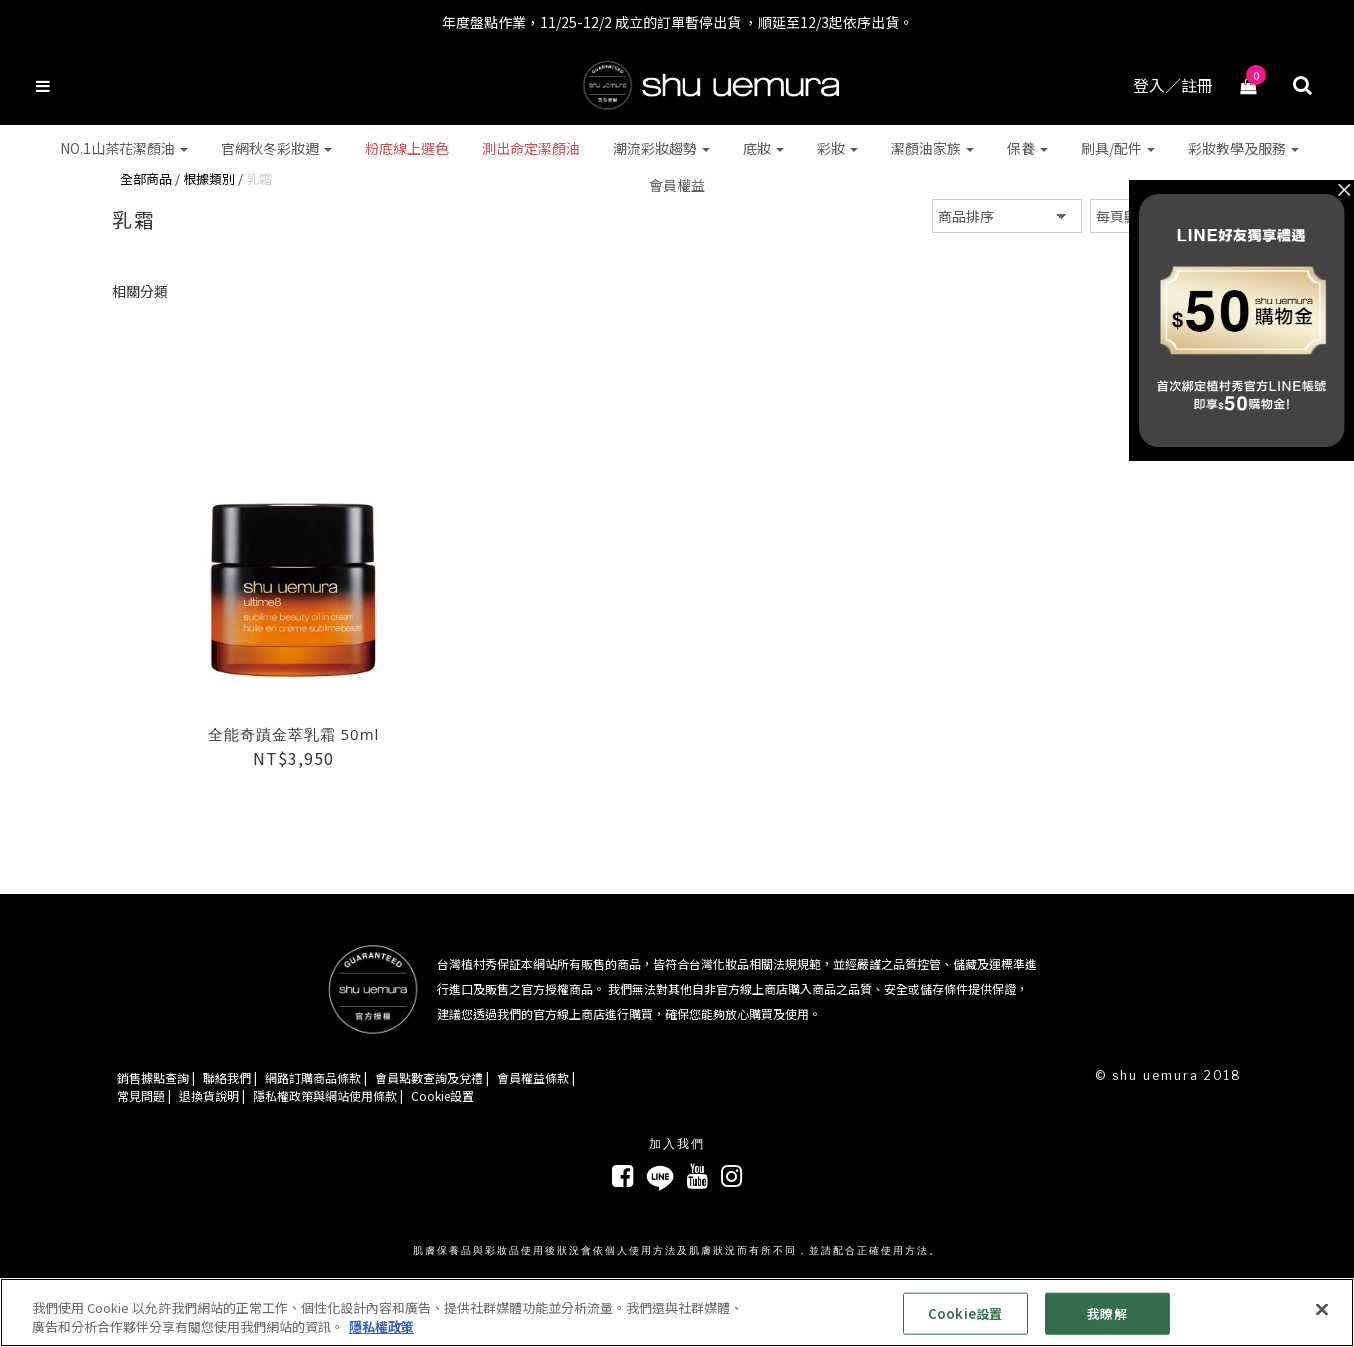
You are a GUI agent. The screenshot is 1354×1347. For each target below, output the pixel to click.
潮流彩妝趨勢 (661, 148)
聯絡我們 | (230, 1077)
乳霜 (259, 178)
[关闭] (1322, 1310)
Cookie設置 (442, 1094)
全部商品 (146, 178)
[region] (677, 1312)
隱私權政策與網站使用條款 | (328, 1094)
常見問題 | (144, 1094)
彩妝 (837, 148)
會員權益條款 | (536, 1077)
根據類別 (209, 178)
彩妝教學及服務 (1243, 148)
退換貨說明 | (212, 1094)
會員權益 (677, 185)
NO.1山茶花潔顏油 (124, 148)
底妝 (763, 148)
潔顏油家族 (932, 148)
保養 (1027, 148)
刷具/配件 (1118, 148)
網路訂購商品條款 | (316, 1077)
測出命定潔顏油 (531, 148)
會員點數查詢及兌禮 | (432, 1077)
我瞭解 (1106, 1313)
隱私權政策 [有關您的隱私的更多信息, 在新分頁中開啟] (381, 1326)
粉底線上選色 (407, 148)
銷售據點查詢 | (156, 1077)
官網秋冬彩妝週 (276, 148)
